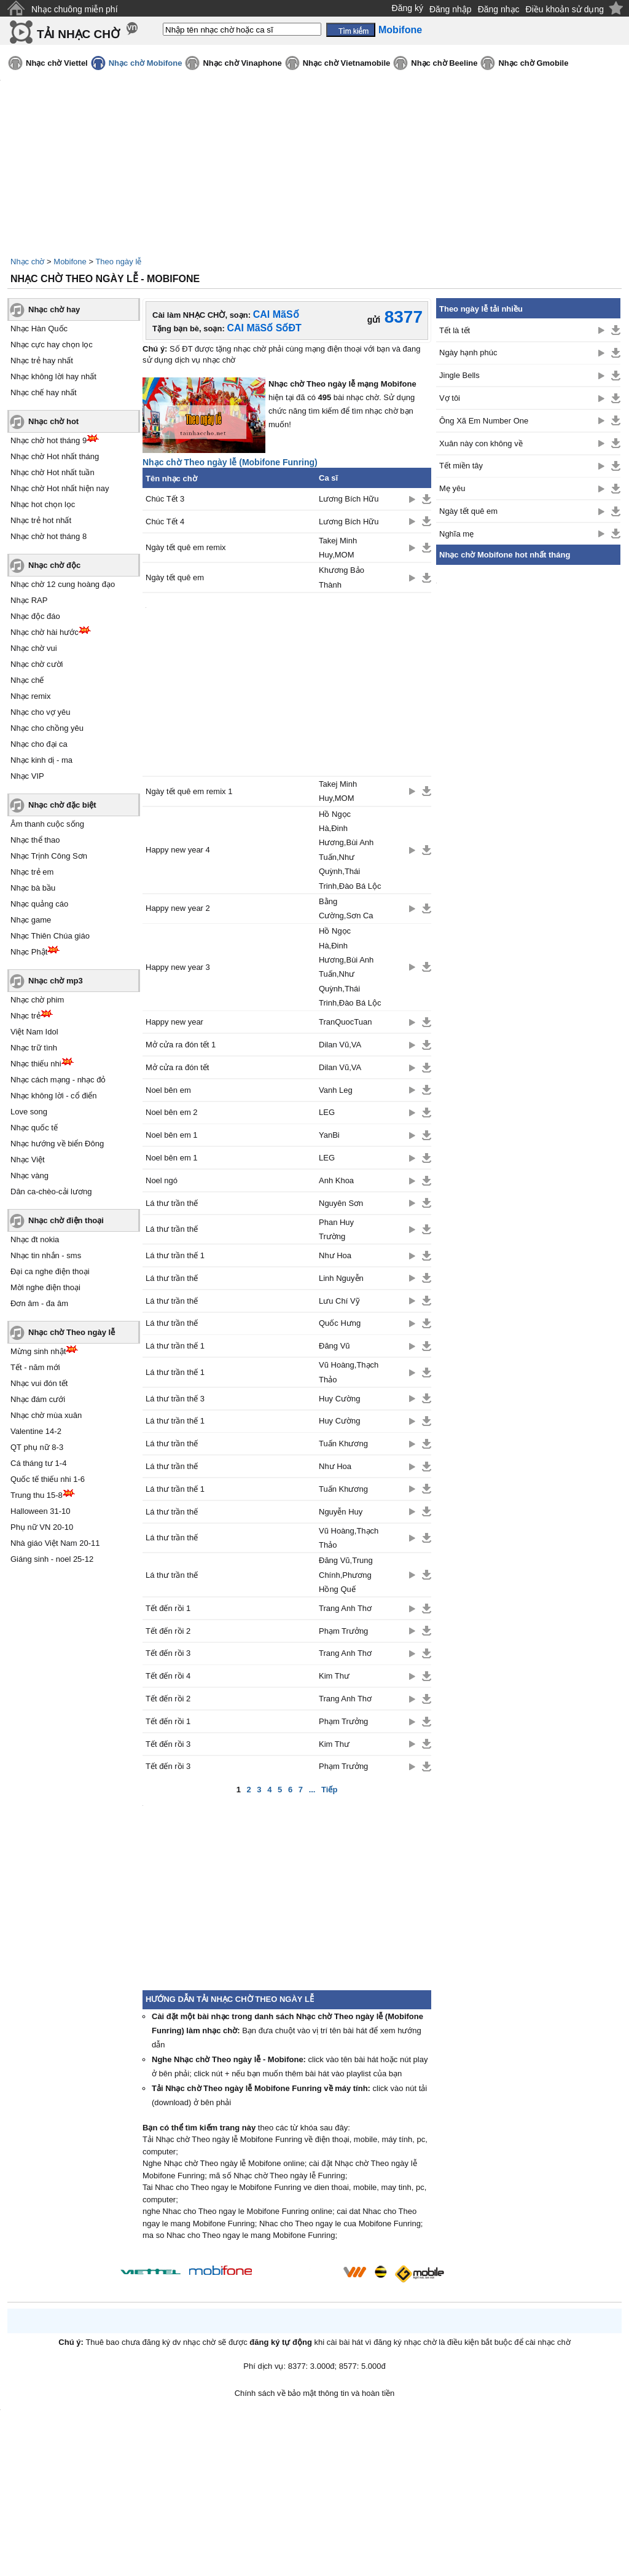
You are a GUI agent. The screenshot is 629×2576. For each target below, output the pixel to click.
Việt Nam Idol (34, 1031)
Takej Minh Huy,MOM (338, 547)
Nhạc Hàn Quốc (39, 328)
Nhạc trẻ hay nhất (41, 360)
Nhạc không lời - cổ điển (53, 1095)
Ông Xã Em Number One (483, 420)
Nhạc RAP (28, 600)
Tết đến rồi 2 (168, 1631)
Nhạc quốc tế (34, 1127)
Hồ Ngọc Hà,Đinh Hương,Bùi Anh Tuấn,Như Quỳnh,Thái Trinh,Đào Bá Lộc (350, 850)
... (312, 1789)
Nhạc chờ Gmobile (533, 63)
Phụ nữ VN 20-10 (41, 1527)
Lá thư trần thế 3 (175, 1398)
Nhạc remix (30, 696)
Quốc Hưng (340, 1323)
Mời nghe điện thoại (45, 1287)
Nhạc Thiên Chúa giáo (50, 935)
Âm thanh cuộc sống (47, 824)
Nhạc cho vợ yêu (40, 712)
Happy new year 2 (178, 908)
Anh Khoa (336, 1180)
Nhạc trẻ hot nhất (40, 520)
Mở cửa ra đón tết (177, 1067)
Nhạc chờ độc (54, 565)
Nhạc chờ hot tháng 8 (48, 536)
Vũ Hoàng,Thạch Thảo (348, 1372)
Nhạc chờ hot (53, 421)
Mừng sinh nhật (38, 1351)
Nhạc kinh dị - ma (41, 760)
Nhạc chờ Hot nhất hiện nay (59, 488)
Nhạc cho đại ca (39, 744)
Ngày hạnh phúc (468, 352)
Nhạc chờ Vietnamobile (347, 63)
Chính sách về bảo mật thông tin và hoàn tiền (315, 2393)
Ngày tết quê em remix (186, 547)
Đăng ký (407, 8)
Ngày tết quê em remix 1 (189, 791)
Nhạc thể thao (35, 840)
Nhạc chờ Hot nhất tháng (54, 456)
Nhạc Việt (27, 1159)
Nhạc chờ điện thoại (66, 1220)
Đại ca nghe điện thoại (50, 1271)
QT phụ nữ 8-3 (36, 1447)
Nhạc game (30, 919)
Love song (28, 1111)
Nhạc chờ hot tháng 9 (48, 440)
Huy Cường (340, 1398)
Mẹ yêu (452, 488)
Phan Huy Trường (336, 1229)
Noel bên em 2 (172, 1112)
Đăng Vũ (334, 1345)
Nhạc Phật (28, 951)
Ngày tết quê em (175, 577)
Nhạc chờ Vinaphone (242, 63)
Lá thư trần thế (172, 1203)
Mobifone (69, 261)
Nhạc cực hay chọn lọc (51, 344)
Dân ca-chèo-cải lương (51, 1191)
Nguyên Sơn (341, 1203)
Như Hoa (335, 1255)
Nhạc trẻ (25, 1015)
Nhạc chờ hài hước (44, 632)
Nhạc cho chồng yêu (47, 728)
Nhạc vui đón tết (39, 1383)
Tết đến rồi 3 (168, 1653)
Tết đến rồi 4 (168, 1675)
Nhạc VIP (27, 776)
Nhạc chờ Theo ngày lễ (71, 1332)
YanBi (329, 1135)
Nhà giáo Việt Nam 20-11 (55, 1543)
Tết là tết (454, 330)
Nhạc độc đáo (35, 616)
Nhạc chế (27, 680)
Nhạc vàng (29, 1175)
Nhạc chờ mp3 (55, 980)
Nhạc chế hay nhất (43, 392)
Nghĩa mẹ (456, 533)
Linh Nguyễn (341, 1278)
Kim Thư (334, 1675)
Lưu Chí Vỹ (339, 1301)
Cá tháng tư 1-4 (38, 1463)
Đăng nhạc (499, 9)
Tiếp (329, 1789)
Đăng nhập (450, 9)
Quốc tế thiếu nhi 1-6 (47, 1479)
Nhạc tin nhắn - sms (45, 1255)
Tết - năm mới (35, 1367)
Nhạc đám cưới (37, 1399)
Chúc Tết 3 (165, 498)
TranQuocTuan (345, 1021)
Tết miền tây (461, 465)
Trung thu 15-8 (36, 1495)
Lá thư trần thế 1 (175, 1255)
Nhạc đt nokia (34, 1239)
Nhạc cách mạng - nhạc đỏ (58, 1079)
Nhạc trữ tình (33, 1047)
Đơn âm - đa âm (39, 1303)
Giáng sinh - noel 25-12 (51, 1559)
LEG (327, 1112)
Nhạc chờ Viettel (57, 63)
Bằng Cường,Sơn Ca (346, 908)
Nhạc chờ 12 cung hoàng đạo (62, 584)
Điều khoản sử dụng (565, 9)
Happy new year (174, 1021)
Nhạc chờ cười (36, 664)
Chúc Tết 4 (165, 521)
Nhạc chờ (27, 261)
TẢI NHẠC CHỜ (78, 34)
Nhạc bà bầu (32, 887)
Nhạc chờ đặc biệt (62, 804)
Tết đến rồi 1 (168, 1608)
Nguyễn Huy (340, 1511)
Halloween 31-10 (40, 1511)
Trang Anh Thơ (345, 1608)
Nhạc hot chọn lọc (42, 504)
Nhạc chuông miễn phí (74, 9)
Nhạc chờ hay (54, 309)
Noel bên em (168, 1090)
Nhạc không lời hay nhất (53, 376)
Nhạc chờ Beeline (444, 63)
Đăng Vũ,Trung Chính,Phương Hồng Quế (346, 1575)
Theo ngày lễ (118, 261)
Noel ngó (162, 1180)
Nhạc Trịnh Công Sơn (48, 856)
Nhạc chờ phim (37, 999)
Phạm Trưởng (343, 1631)
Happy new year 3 (178, 967)
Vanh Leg (336, 1090)
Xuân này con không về (481, 443)
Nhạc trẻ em (31, 871)
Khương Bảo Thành (341, 577)
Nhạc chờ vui (33, 648)
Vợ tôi (449, 398)
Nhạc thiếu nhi (35, 1063)
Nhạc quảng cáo (39, 903)
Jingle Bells (459, 375)
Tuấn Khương (343, 1443)
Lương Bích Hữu (349, 498)
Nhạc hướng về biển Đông (57, 1143)
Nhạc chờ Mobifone (145, 63)
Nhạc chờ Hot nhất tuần (52, 472)
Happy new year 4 (178, 849)
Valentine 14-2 (35, 1431)
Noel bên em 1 (172, 1135)
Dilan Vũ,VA (340, 1044)
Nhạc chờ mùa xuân (46, 1415)
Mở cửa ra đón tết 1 (181, 1044)
